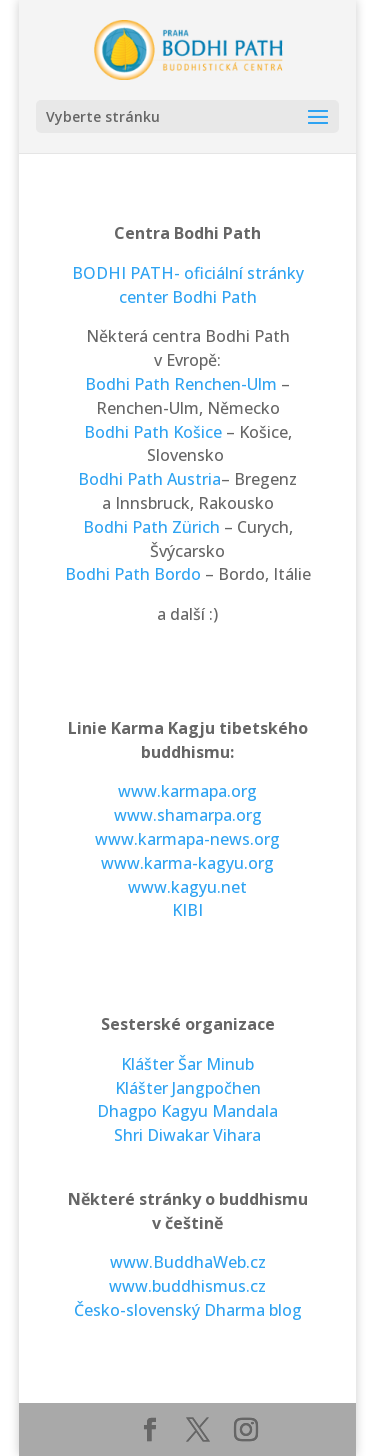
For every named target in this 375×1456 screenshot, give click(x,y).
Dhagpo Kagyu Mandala (187, 1111)
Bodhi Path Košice (153, 432)
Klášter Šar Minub (187, 1064)
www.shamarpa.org (188, 815)
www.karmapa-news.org (187, 839)
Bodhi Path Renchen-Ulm (181, 384)
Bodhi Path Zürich (151, 527)
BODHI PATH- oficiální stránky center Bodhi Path (188, 285)
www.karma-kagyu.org (187, 863)
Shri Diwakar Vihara (187, 1135)
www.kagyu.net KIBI (187, 899)
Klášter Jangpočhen (188, 1088)
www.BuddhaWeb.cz (188, 1262)
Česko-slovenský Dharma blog (188, 1310)
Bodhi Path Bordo (135, 574)
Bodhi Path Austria (149, 479)
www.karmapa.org (187, 791)
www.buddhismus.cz (187, 1286)
